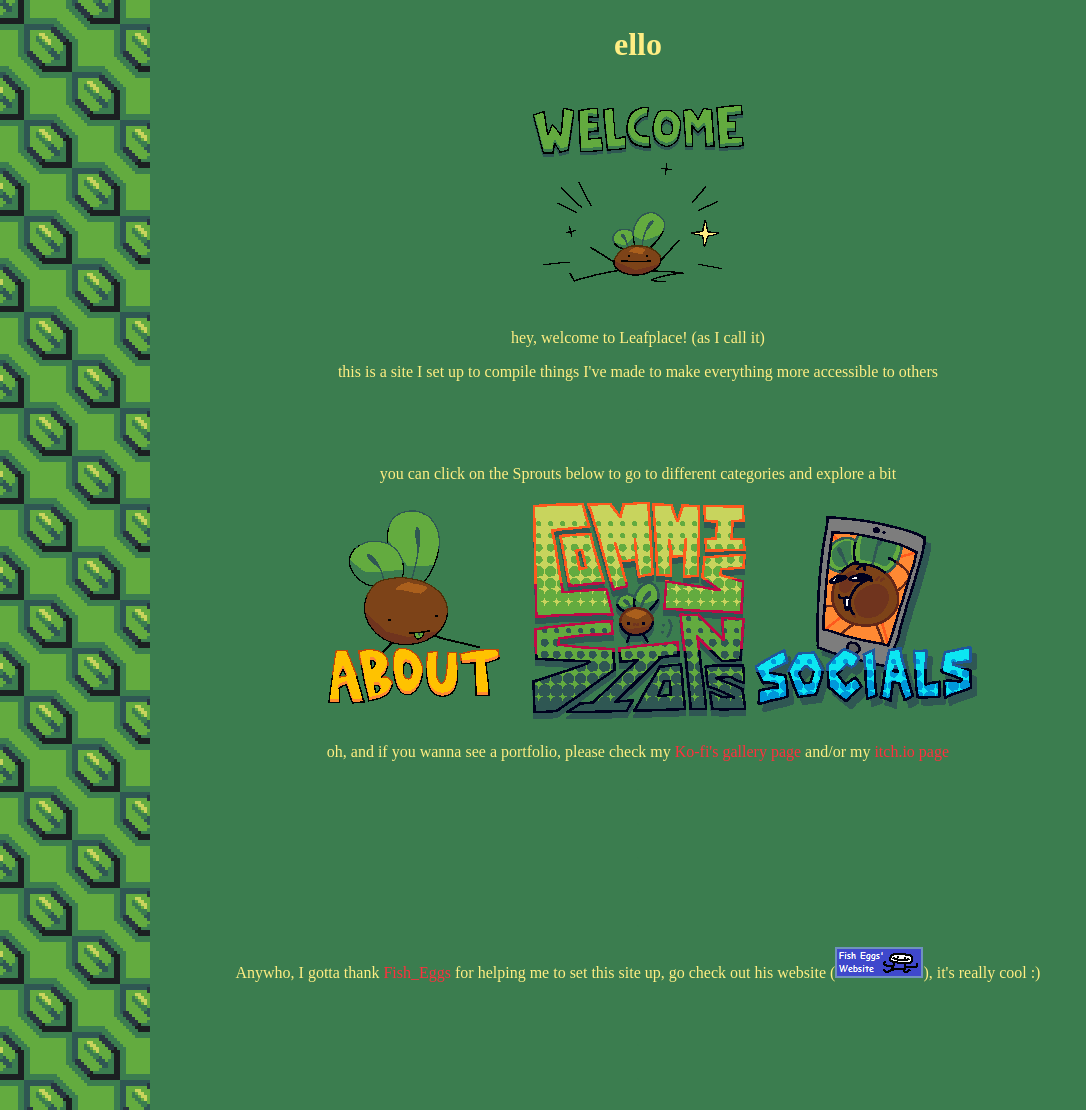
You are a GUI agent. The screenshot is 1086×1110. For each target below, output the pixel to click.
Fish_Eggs (417, 972)
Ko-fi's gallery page (738, 751)
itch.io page (911, 751)
